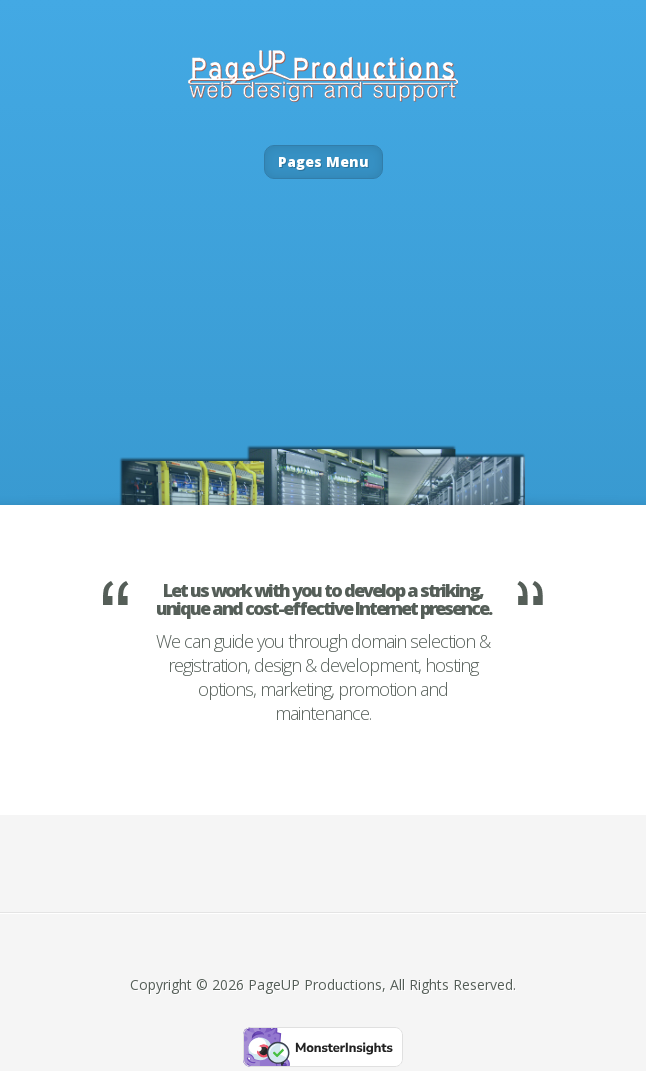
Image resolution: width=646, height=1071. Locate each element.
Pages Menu (323, 161)
